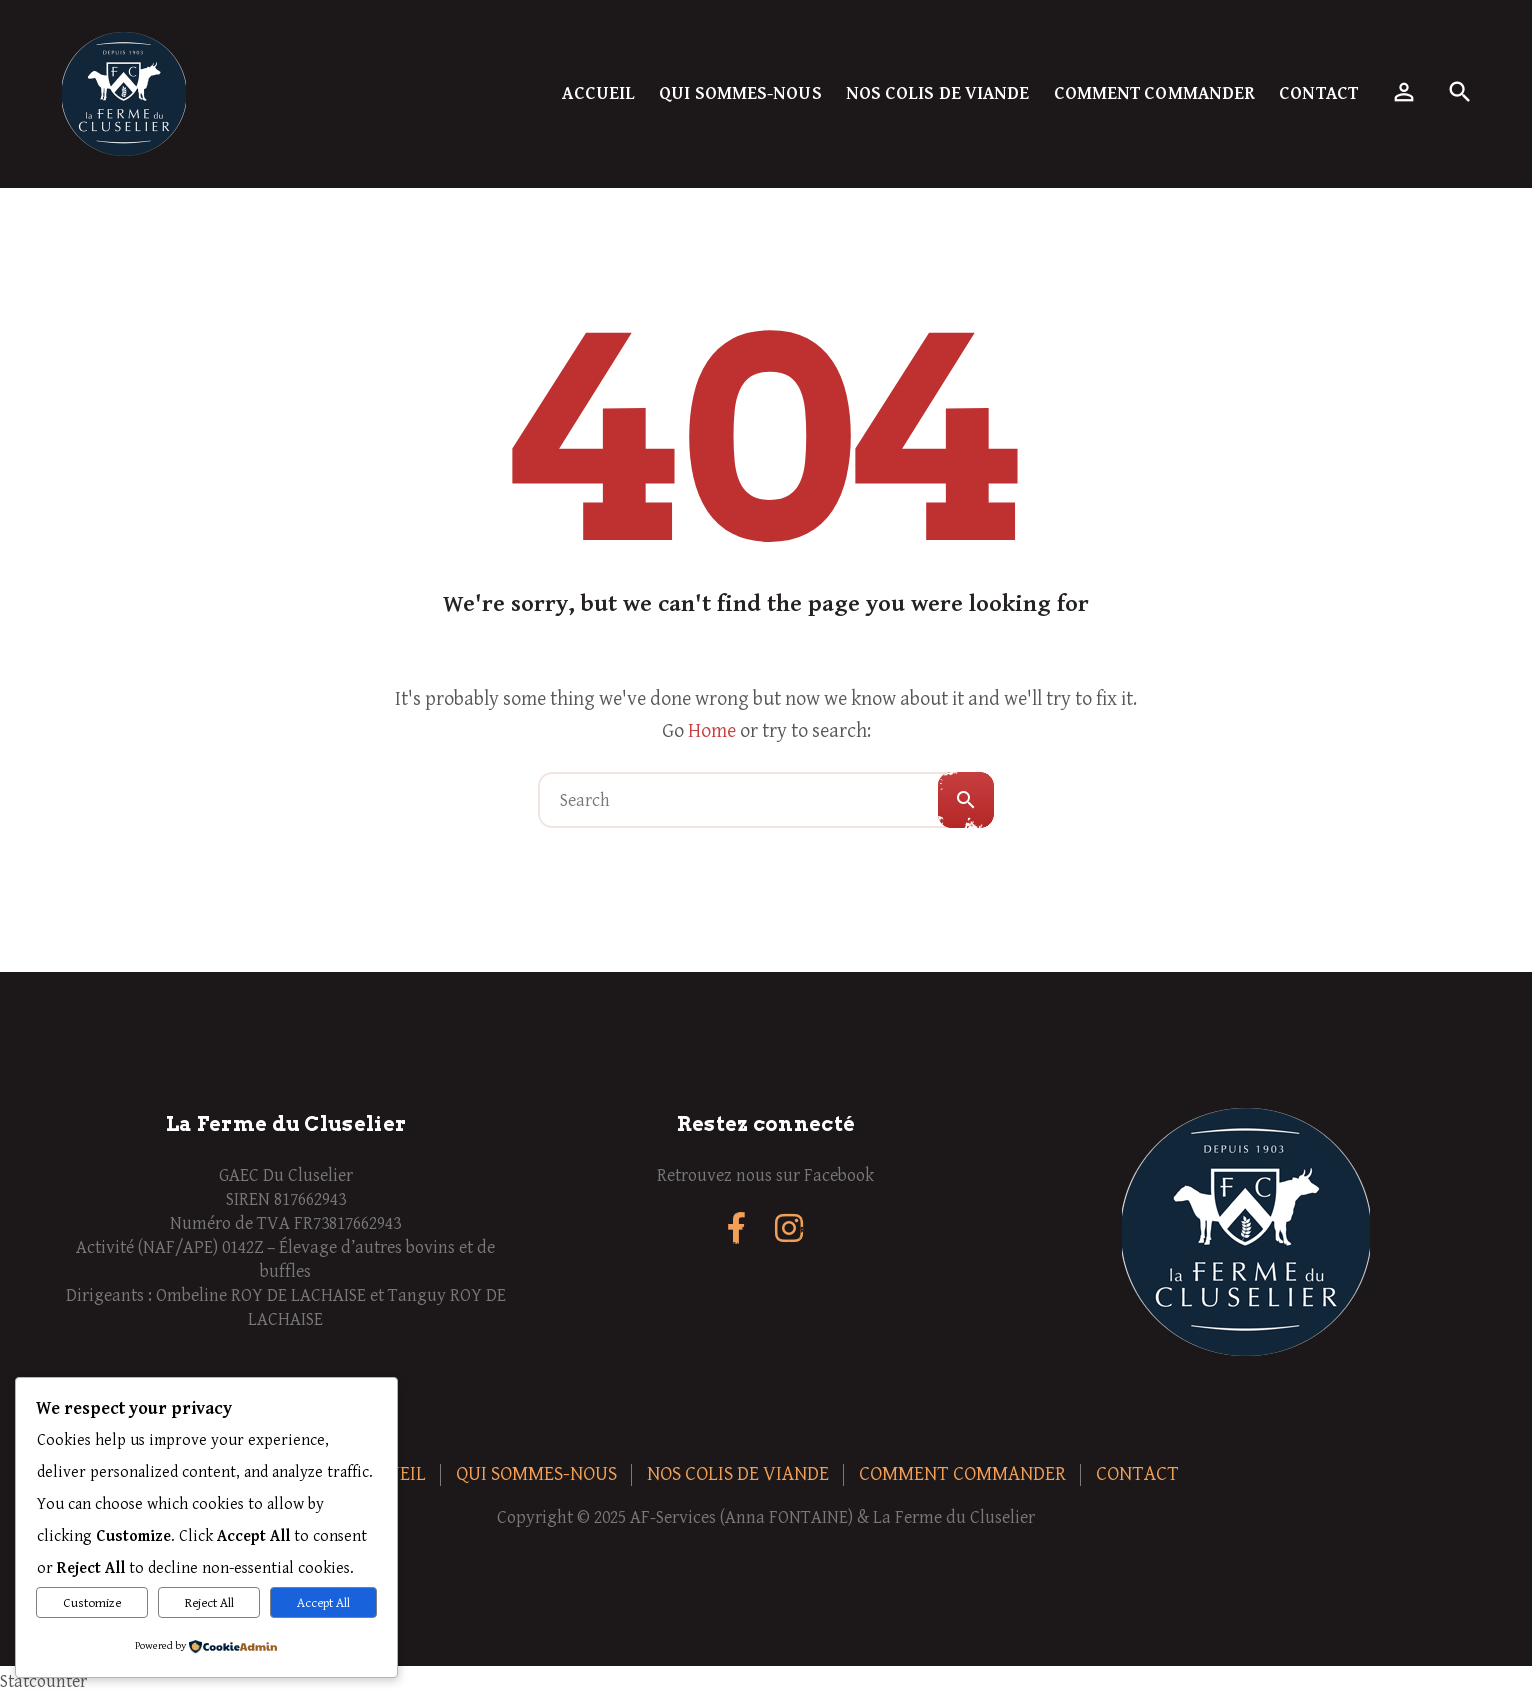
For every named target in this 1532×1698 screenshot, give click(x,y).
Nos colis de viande (938, 93)
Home (712, 731)
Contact (1318, 93)
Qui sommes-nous (740, 93)
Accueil (598, 93)
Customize (92, 1603)
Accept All (323, 1603)
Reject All (209, 1603)
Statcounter (43, 1681)
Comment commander (1155, 93)
